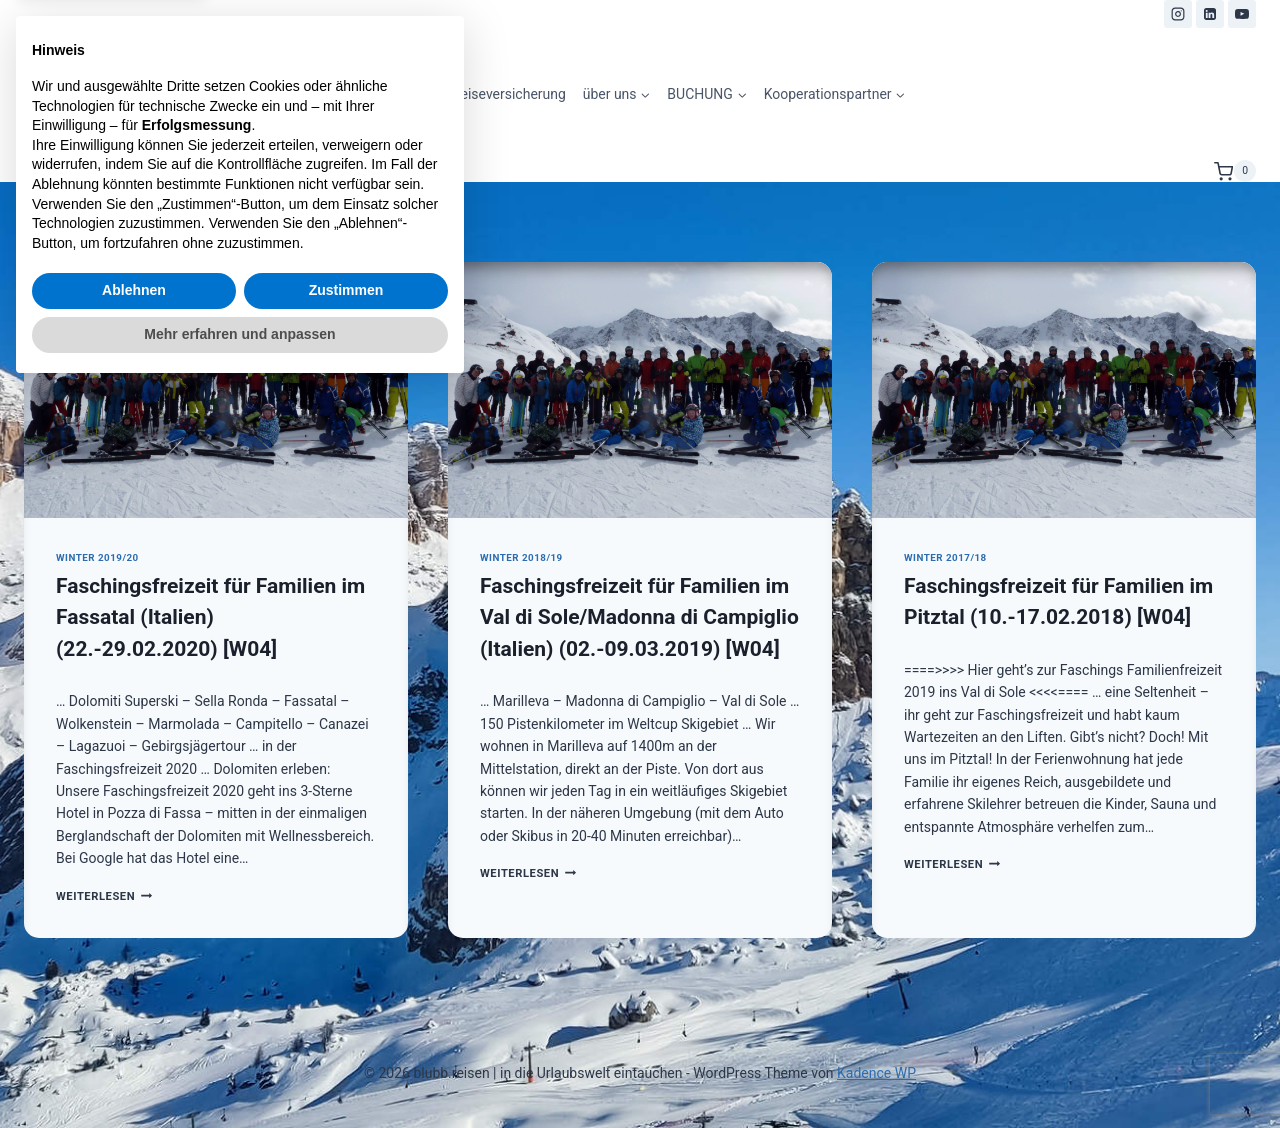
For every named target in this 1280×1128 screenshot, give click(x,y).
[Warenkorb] (1235, 171)
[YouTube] (1242, 14)
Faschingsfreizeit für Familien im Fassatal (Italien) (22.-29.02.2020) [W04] (210, 617)
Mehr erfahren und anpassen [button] (239, 1073)
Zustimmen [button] (346, 1030)
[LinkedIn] (1210, 14)
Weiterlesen (528, 873)
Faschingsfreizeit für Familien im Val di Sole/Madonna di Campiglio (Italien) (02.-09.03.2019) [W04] (639, 617)
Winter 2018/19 (521, 557)
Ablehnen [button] (134, 1030)
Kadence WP (876, 1073)
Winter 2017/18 (945, 557)
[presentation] (216, 390)
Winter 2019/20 (97, 557)
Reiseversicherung (509, 94)
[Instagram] (1178, 14)
